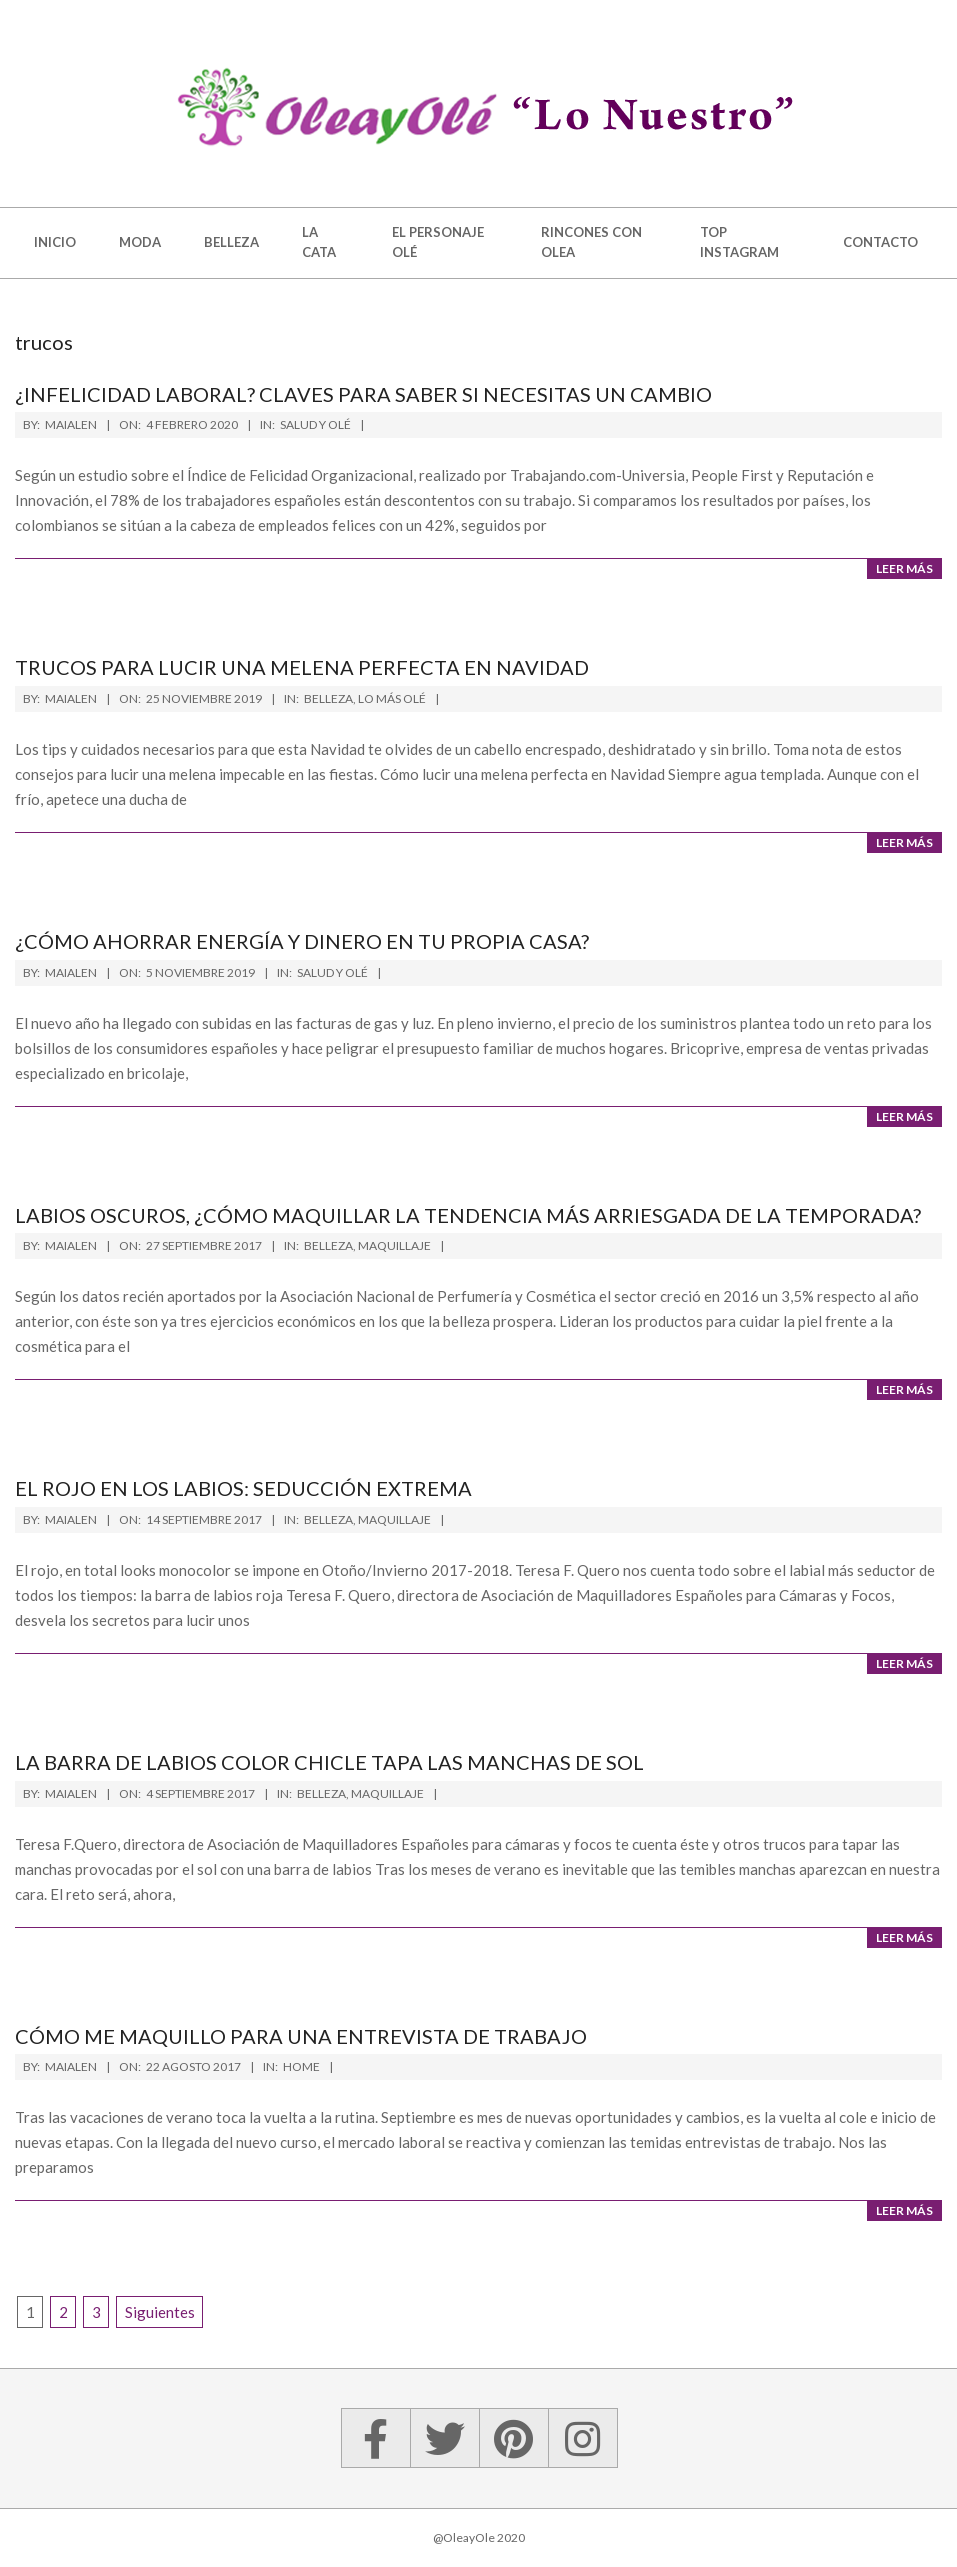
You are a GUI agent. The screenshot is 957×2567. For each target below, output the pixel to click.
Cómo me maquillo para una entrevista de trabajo (301, 2036)
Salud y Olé (315, 424)
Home (301, 2066)
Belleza (328, 698)
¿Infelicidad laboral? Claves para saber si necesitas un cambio (363, 394)
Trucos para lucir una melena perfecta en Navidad (302, 667)
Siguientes (160, 2312)
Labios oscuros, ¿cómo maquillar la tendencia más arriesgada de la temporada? (468, 1215)
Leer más (904, 568)
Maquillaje (394, 1245)
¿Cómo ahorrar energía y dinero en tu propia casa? (302, 941)
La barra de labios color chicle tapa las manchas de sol (329, 1762)
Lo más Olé (392, 698)
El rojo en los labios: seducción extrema (243, 1488)
